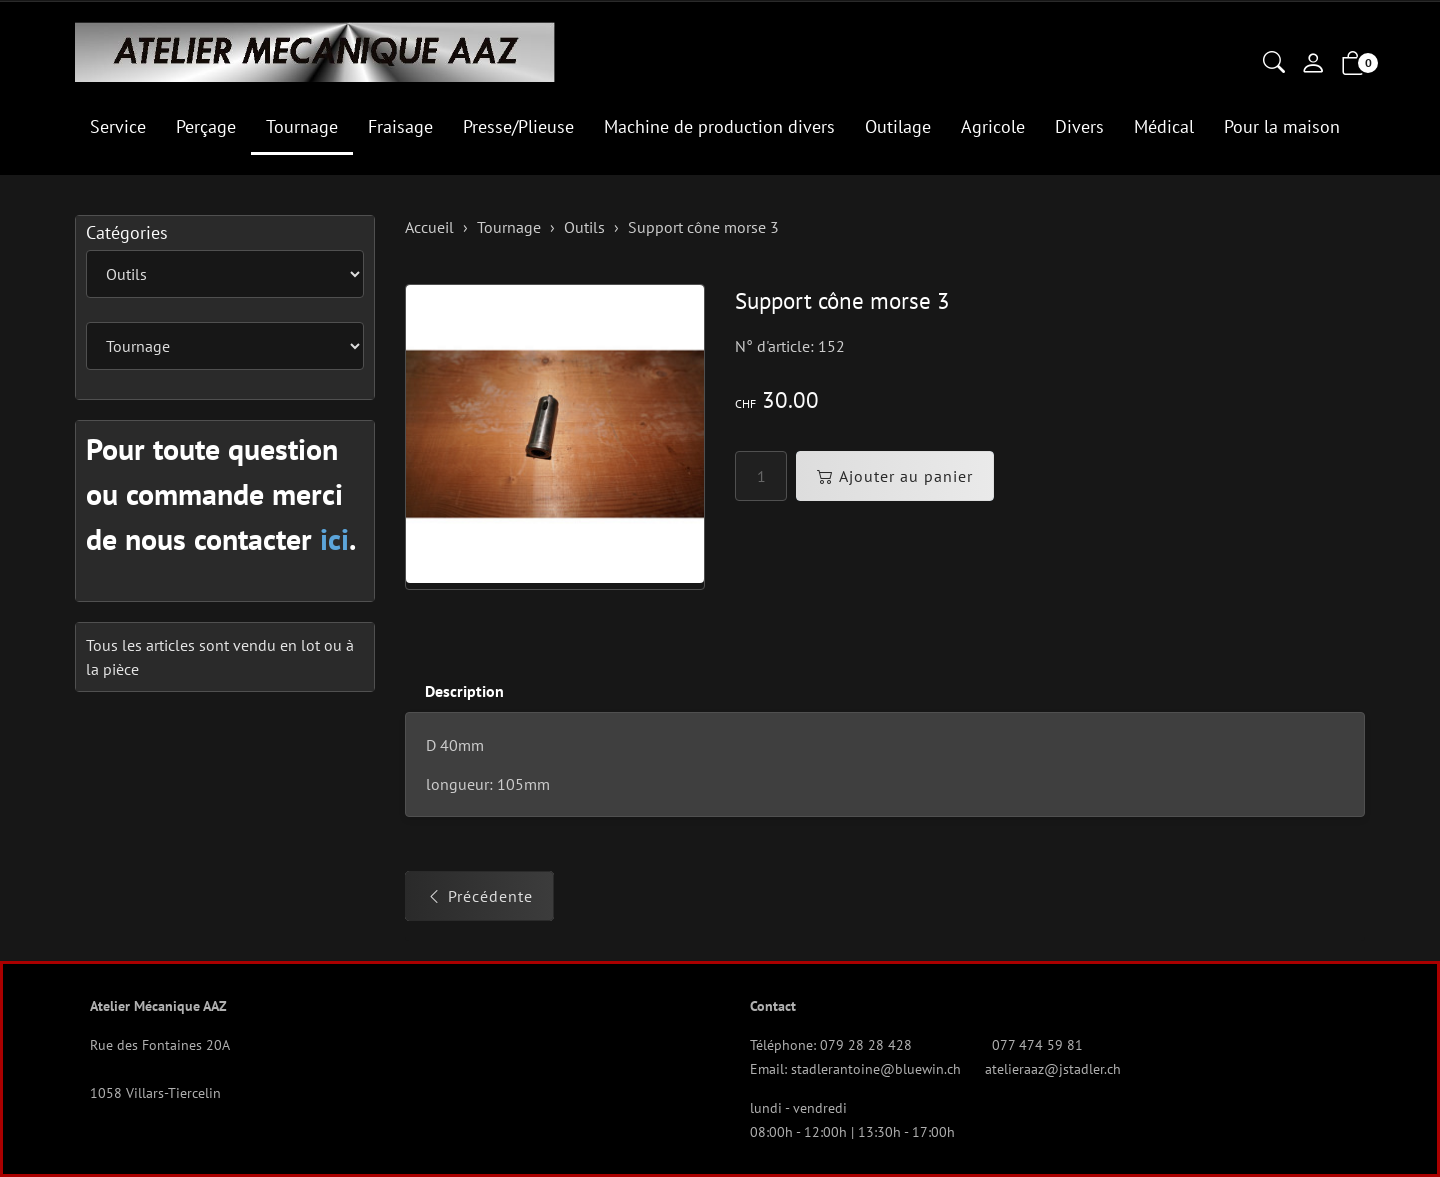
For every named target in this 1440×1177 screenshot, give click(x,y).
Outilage (898, 126)
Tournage (302, 126)
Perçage (206, 126)
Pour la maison (1282, 126)
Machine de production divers (719, 126)
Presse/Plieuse (518, 126)
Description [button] (464, 691)
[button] (1274, 64)
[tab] (454, 691)
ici (334, 538)
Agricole (993, 126)
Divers (1079, 126)
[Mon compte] (1313, 65)
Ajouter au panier (895, 476)
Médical (1164, 126)
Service (118, 126)
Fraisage (400, 126)
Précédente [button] (479, 896)
